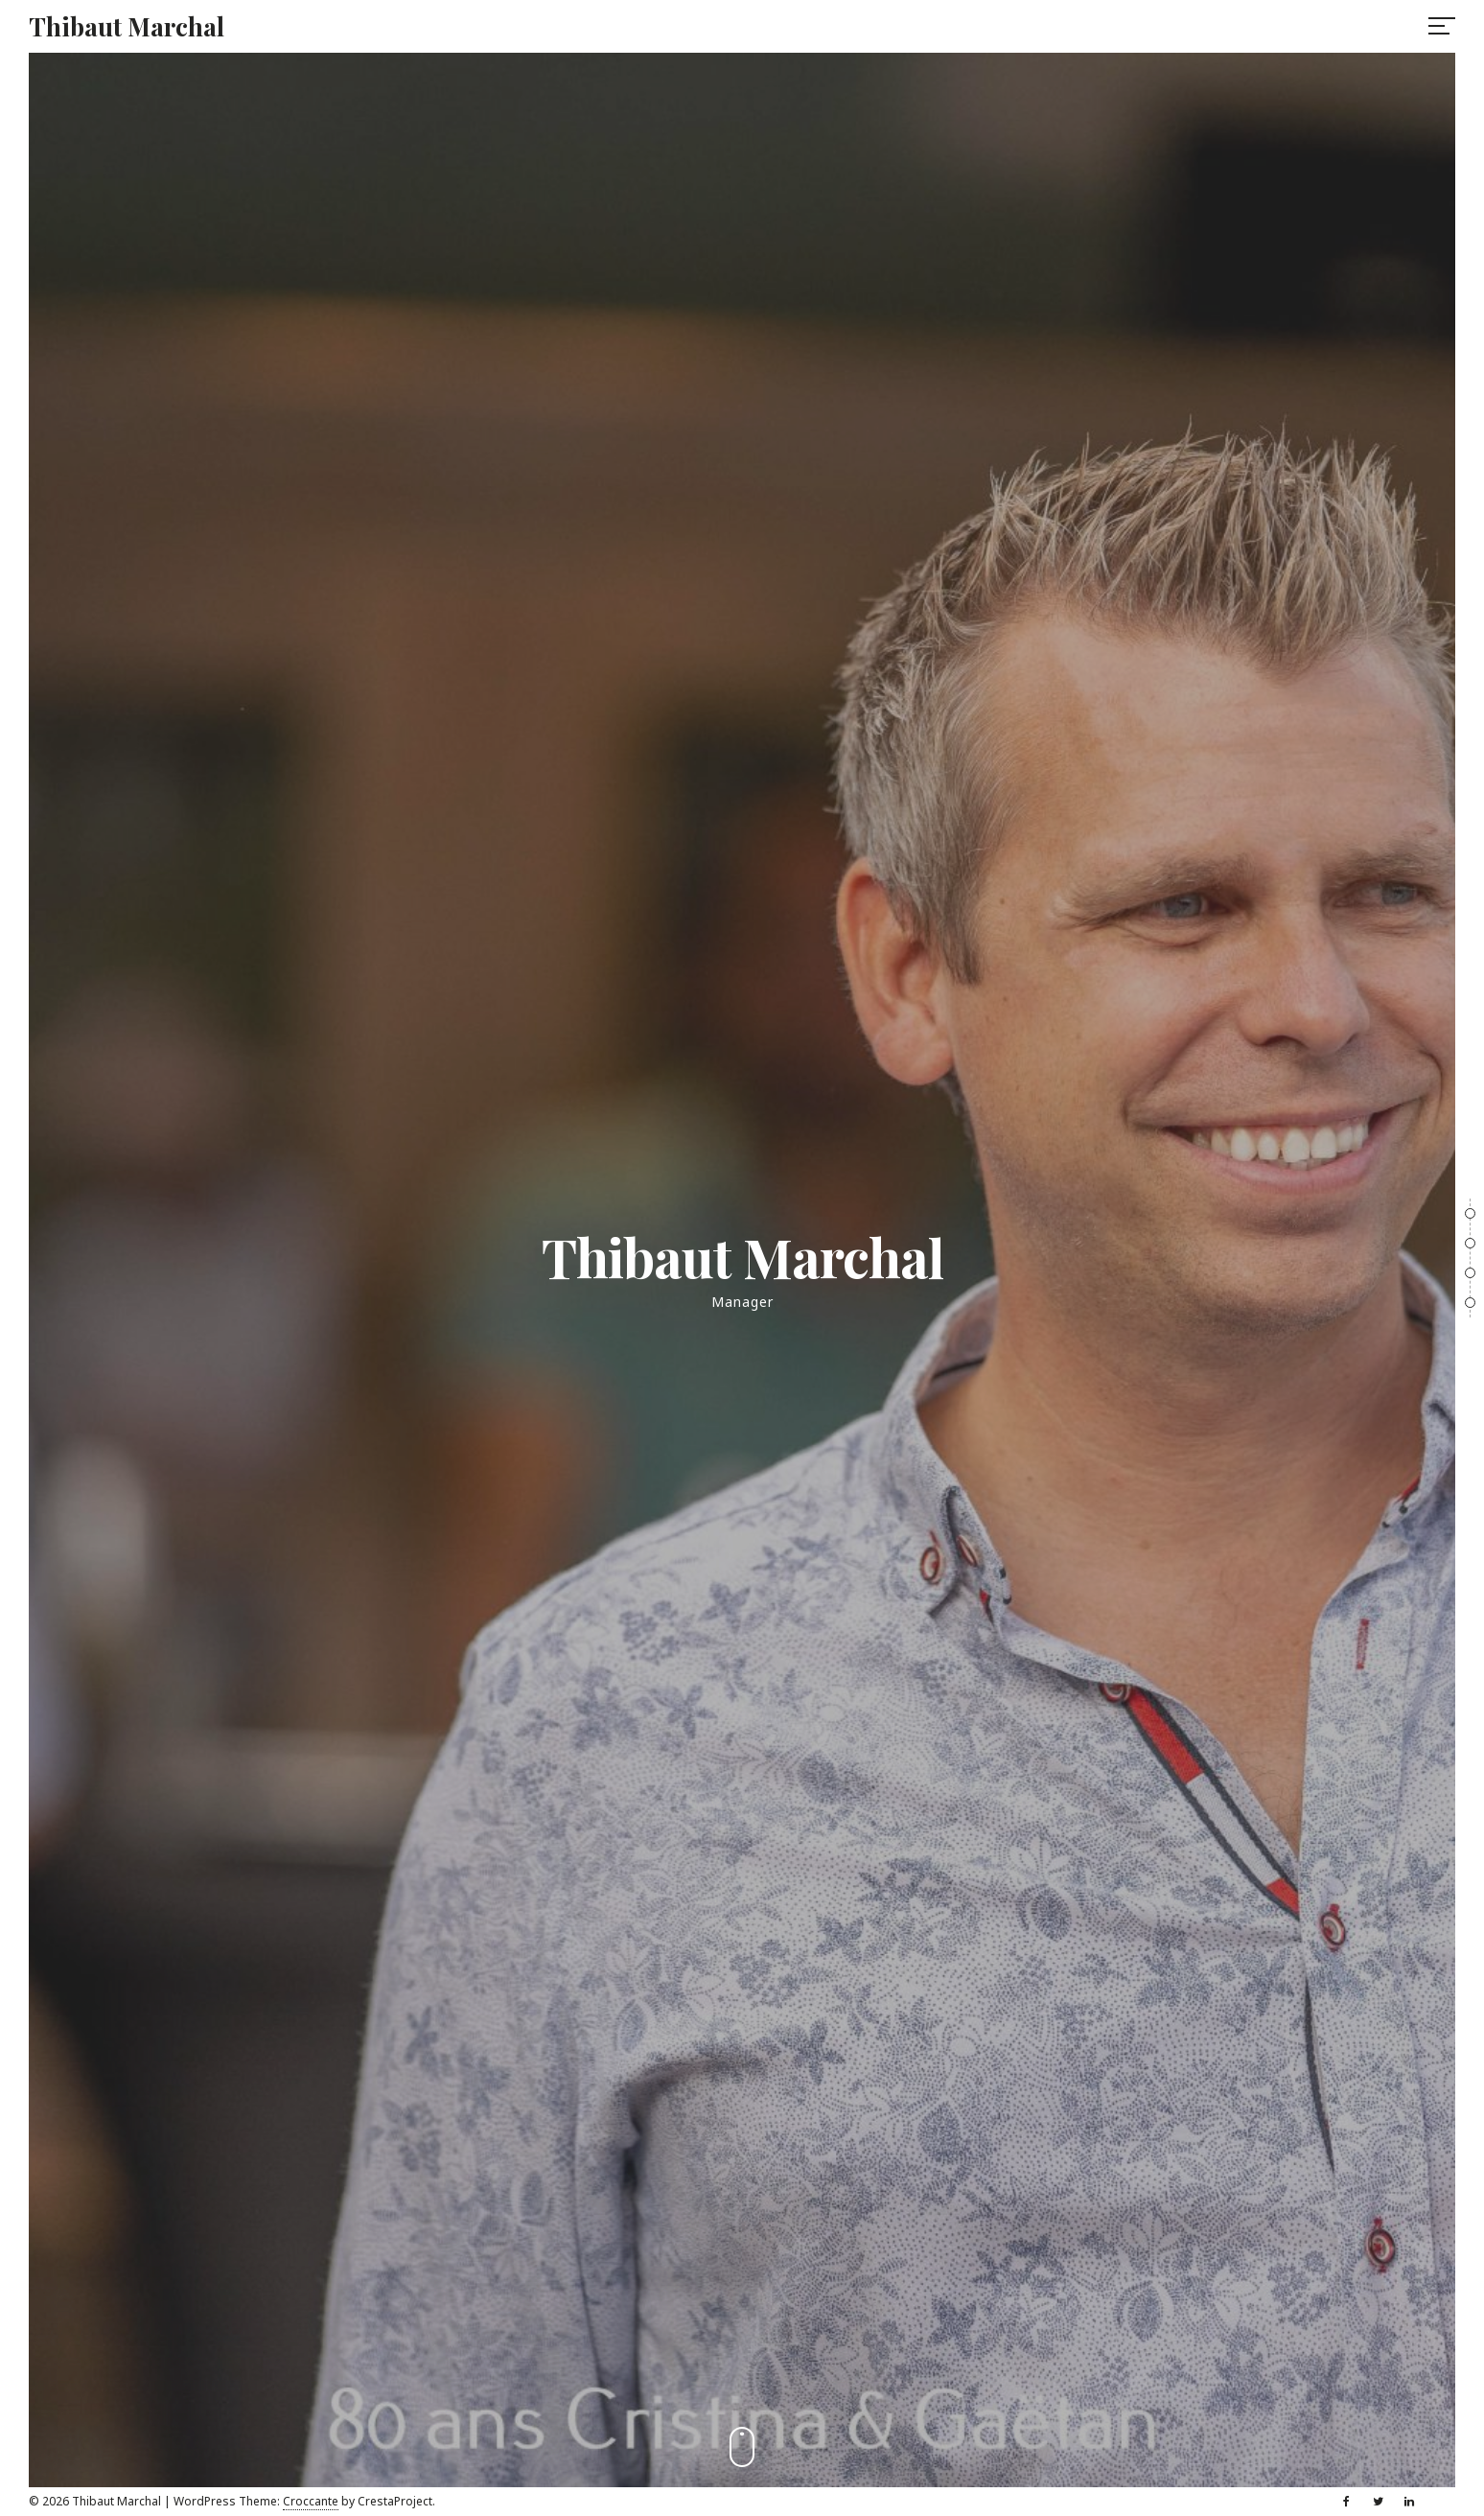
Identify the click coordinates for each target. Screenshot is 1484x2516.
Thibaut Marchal (126, 26)
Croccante (310, 2501)
